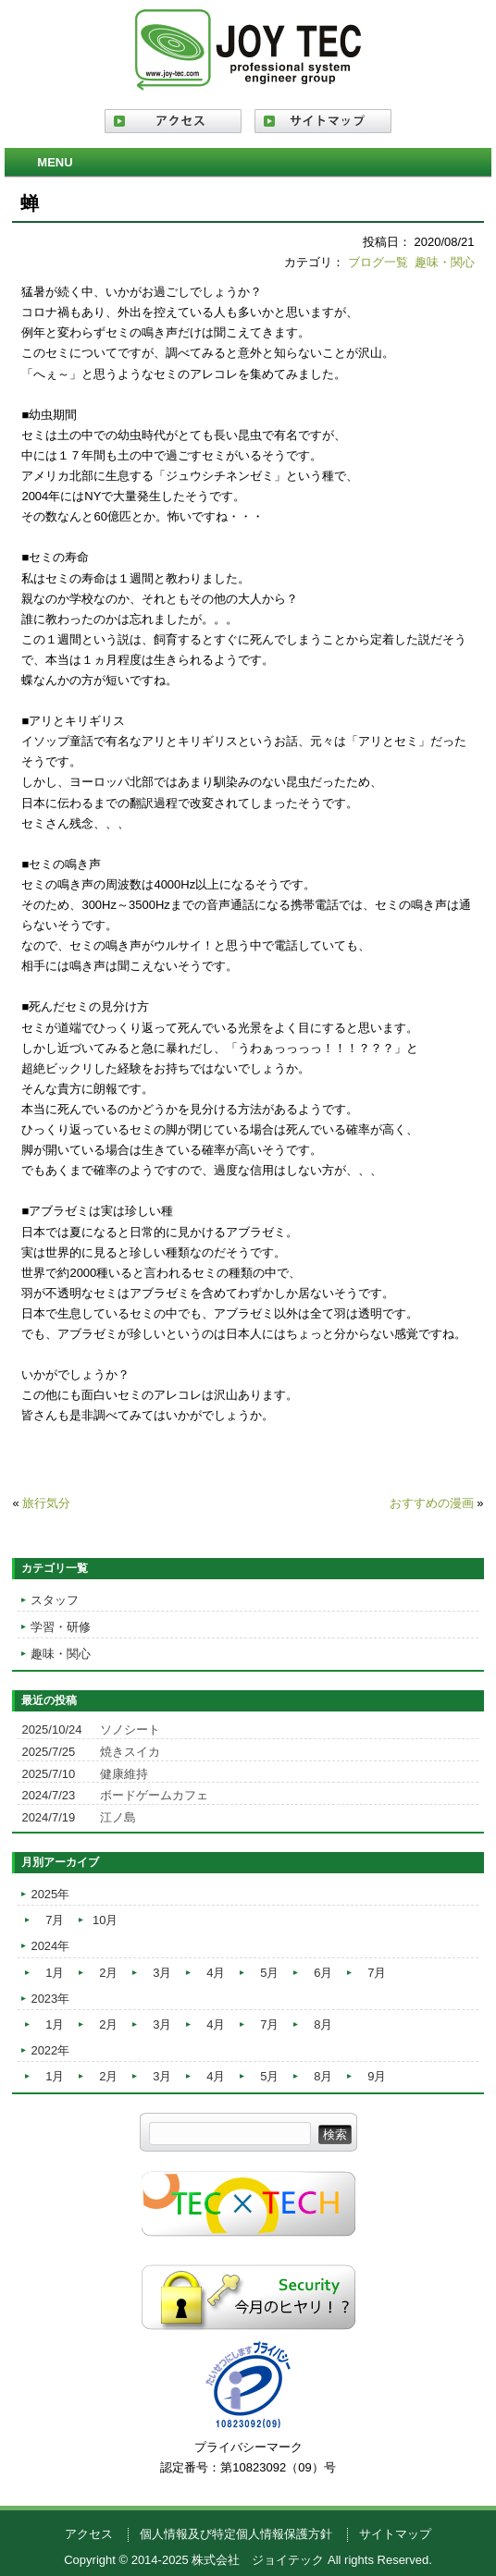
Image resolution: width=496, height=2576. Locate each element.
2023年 (50, 1999)
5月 (269, 1973)
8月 (323, 2024)
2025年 (50, 1894)
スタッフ (55, 1600)
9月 (376, 2076)
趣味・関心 (445, 262)
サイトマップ (395, 2534)
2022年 (50, 2050)
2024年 (50, 1946)
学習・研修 (61, 1627)
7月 (54, 1920)
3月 (162, 1973)
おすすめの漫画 (432, 1503)
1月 (54, 1973)
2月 (108, 1973)
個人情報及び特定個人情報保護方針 (236, 2534)
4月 (215, 1973)
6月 (323, 1973)
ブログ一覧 (378, 262)
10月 (105, 1920)
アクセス (89, 2534)
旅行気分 (46, 1503)
